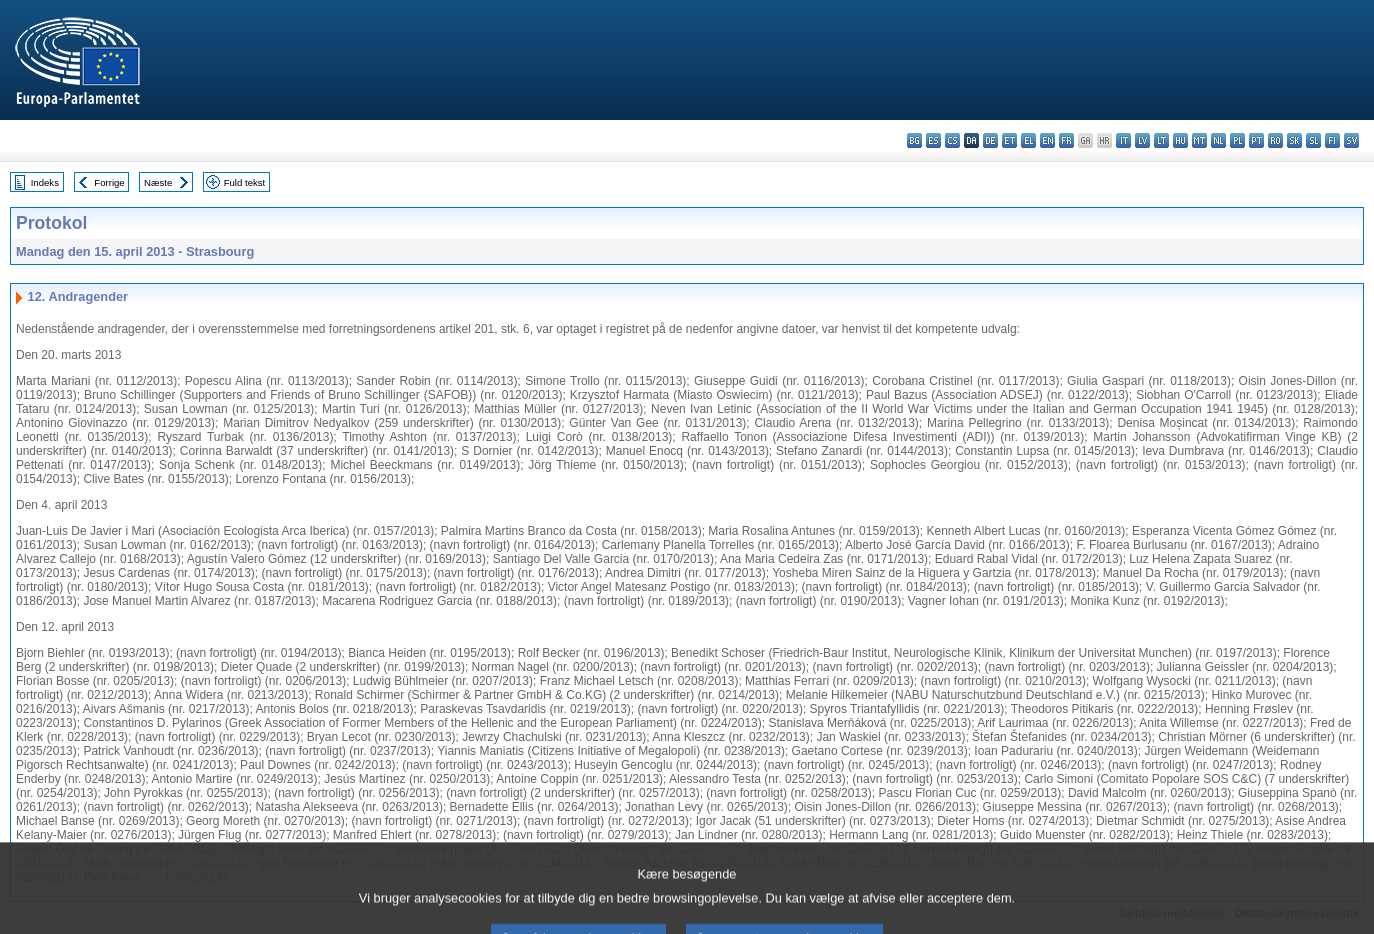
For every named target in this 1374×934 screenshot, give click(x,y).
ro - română (1275, 140)
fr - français (1066, 140)
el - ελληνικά (1028, 140)
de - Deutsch (990, 140)
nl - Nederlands (1218, 140)
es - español (933, 140)
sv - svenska (1351, 140)
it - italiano (1123, 140)
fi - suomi (1332, 140)
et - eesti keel (1009, 140)
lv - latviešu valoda (1142, 140)
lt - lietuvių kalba (1161, 140)
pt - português (1256, 140)
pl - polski (1237, 140)
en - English (1047, 140)
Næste (158, 182)
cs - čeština (952, 140)
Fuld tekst (245, 182)
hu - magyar (1180, 140)
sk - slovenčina (1294, 140)
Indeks (45, 182)
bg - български (914, 140)
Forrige (109, 182)
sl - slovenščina (1313, 140)
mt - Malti (1199, 140)
